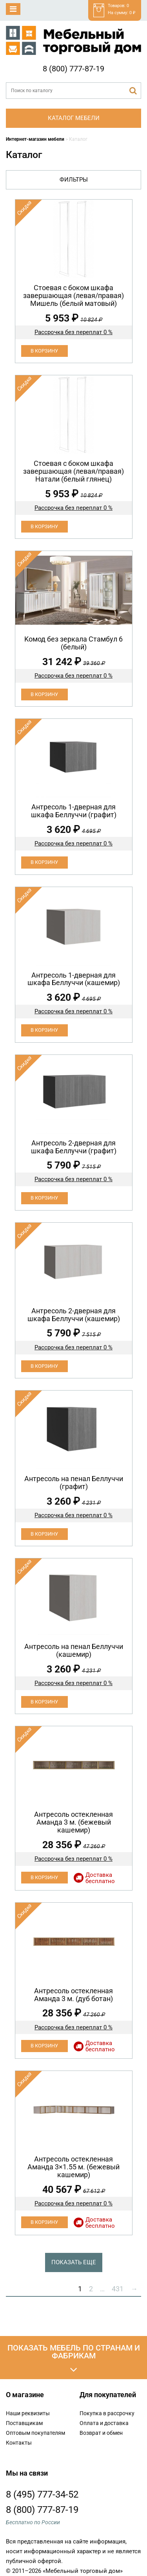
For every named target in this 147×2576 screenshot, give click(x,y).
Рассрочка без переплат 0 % (73, 332)
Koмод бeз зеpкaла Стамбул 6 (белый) (73, 643)
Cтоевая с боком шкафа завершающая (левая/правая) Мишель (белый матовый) (73, 295)
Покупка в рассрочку (107, 2413)
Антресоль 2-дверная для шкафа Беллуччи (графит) (73, 1147)
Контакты (19, 2443)
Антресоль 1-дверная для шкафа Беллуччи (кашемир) (73, 979)
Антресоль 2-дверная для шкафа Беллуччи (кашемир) (73, 1315)
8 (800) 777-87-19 (73, 68)
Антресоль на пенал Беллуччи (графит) (73, 1482)
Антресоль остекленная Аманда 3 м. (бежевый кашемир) (73, 1822)
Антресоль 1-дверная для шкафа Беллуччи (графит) (73, 811)
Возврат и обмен (101, 2433)
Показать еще (73, 2262)
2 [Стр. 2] (91, 2289)
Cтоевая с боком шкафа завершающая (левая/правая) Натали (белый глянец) (73, 471)
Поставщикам (24, 2423)
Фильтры (74, 179)
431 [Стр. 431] (117, 2289)
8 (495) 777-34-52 (42, 2494)
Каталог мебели (74, 118)
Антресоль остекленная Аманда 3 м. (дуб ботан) (73, 1995)
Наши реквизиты (28, 2413)
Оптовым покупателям (35, 2433)
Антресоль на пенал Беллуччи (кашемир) (73, 1650)
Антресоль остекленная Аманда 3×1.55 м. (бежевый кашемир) (73, 2167)
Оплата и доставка (104, 2423)
